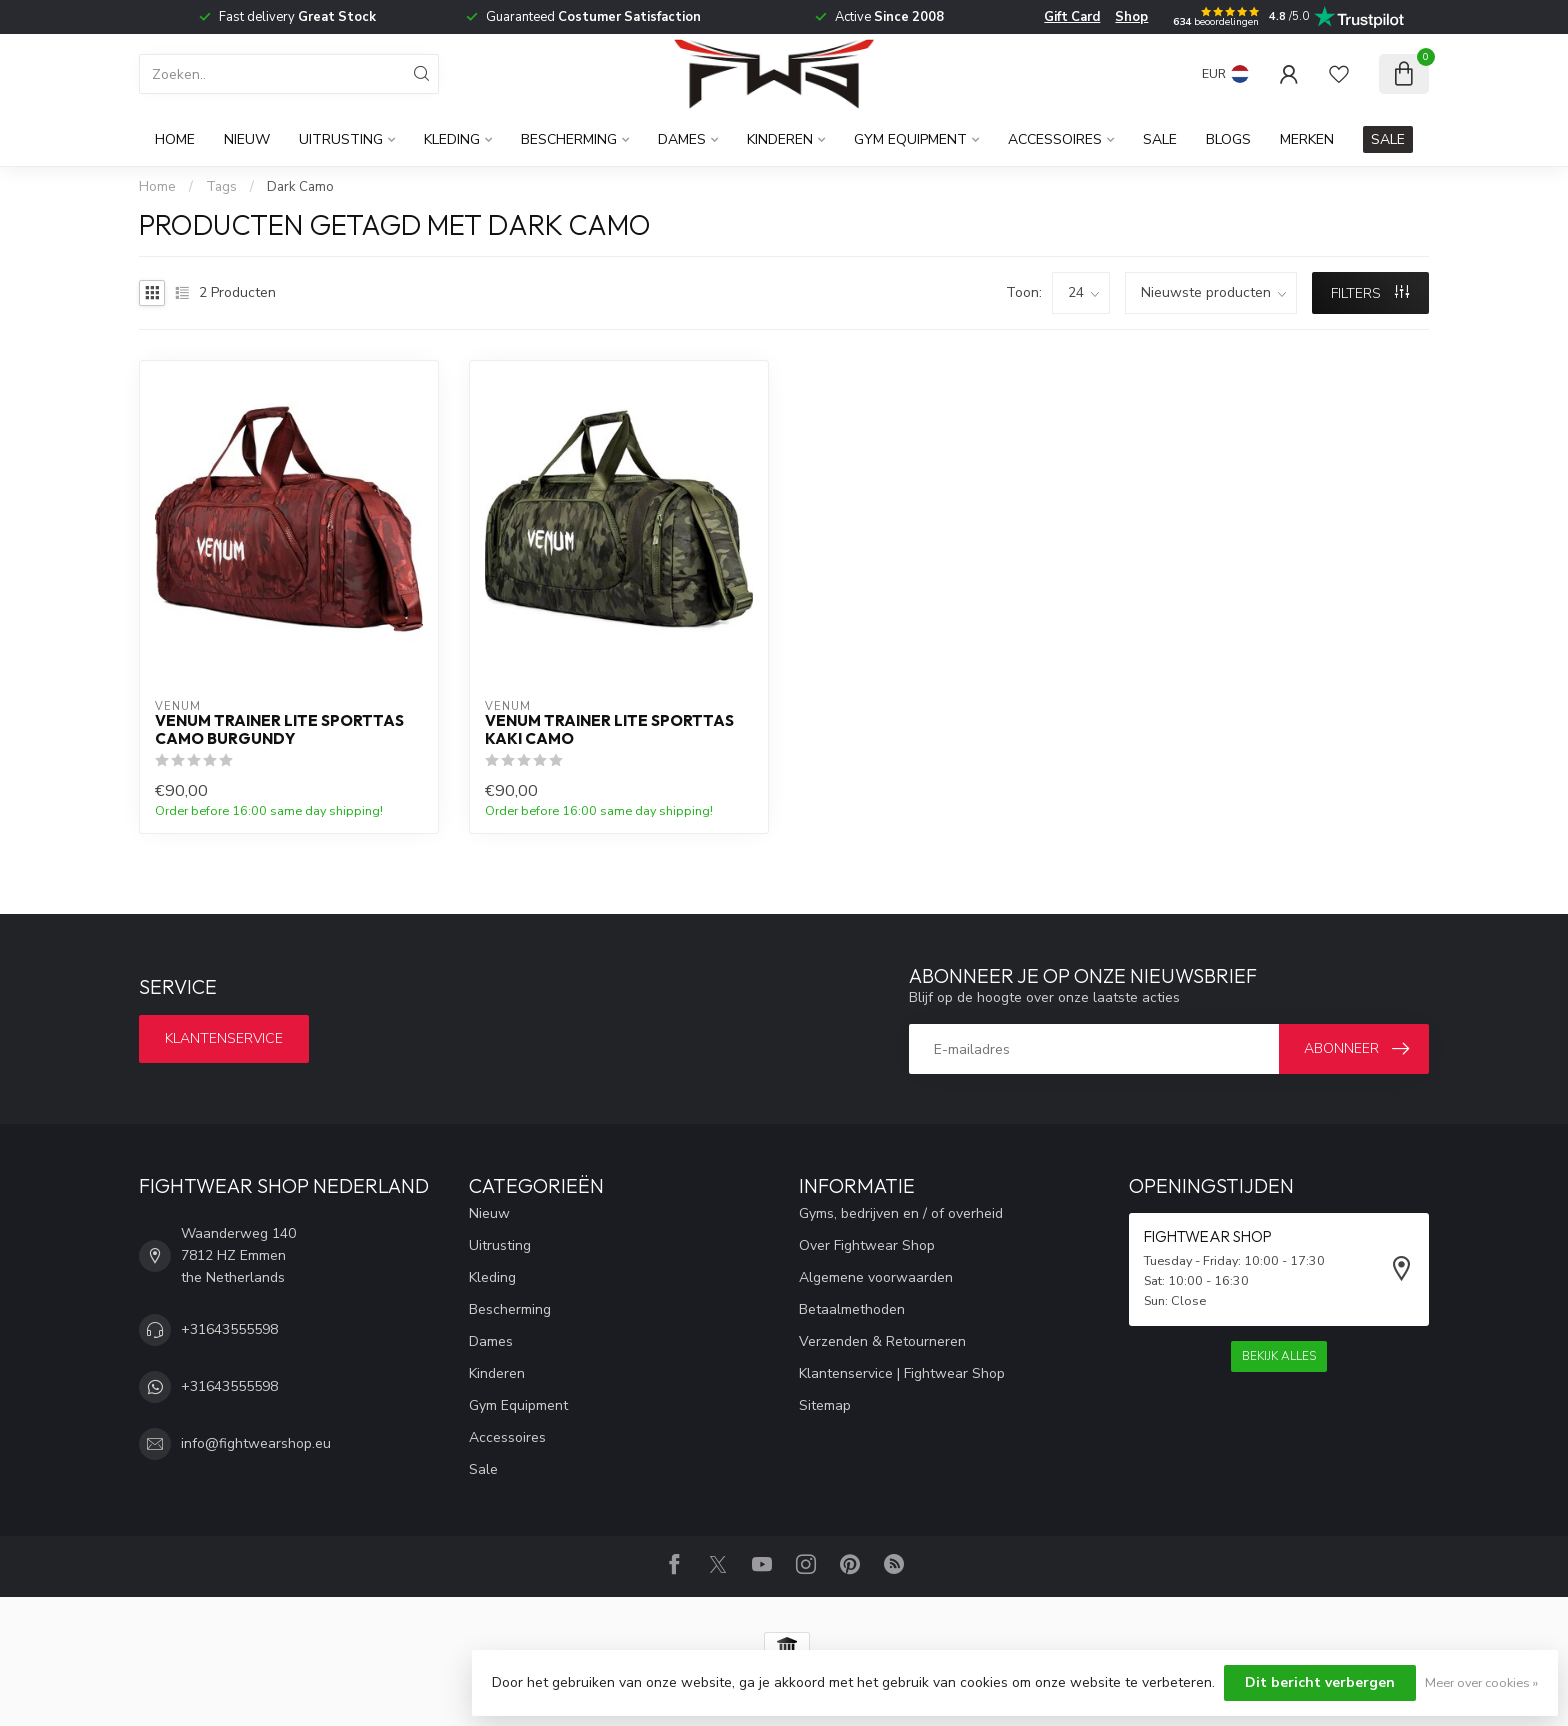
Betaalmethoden (852, 1309)
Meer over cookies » (1481, 1682)
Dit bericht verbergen (1320, 1682)
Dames (682, 139)
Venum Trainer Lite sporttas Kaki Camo (609, 730)
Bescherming (569, 139)
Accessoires (1055, 139)
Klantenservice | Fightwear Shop (902, 1373)
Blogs (1228, 139)
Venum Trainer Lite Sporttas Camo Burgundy (279, 730)
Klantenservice (224, 1038)
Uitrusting (341, 139)
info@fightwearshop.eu (256, 1443)
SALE (1388, 139)
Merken (1307, 139)
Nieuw (247, 139)
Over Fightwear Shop (867, 1245)
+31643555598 (229, 1329)
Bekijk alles (1279, 1356)
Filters (1370, 293)
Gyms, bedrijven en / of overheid (901, 1213)
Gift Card (1072, 17)
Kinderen (780, 139)
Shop (1131, 17)
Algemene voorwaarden (876, 1277)
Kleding (452, 139)
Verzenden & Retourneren (882, 1341)
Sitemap (825, 1405)
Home (175, 139)
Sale (1160, 139)
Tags (221, 187)
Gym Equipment (910, 139)
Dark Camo (300, 187)
